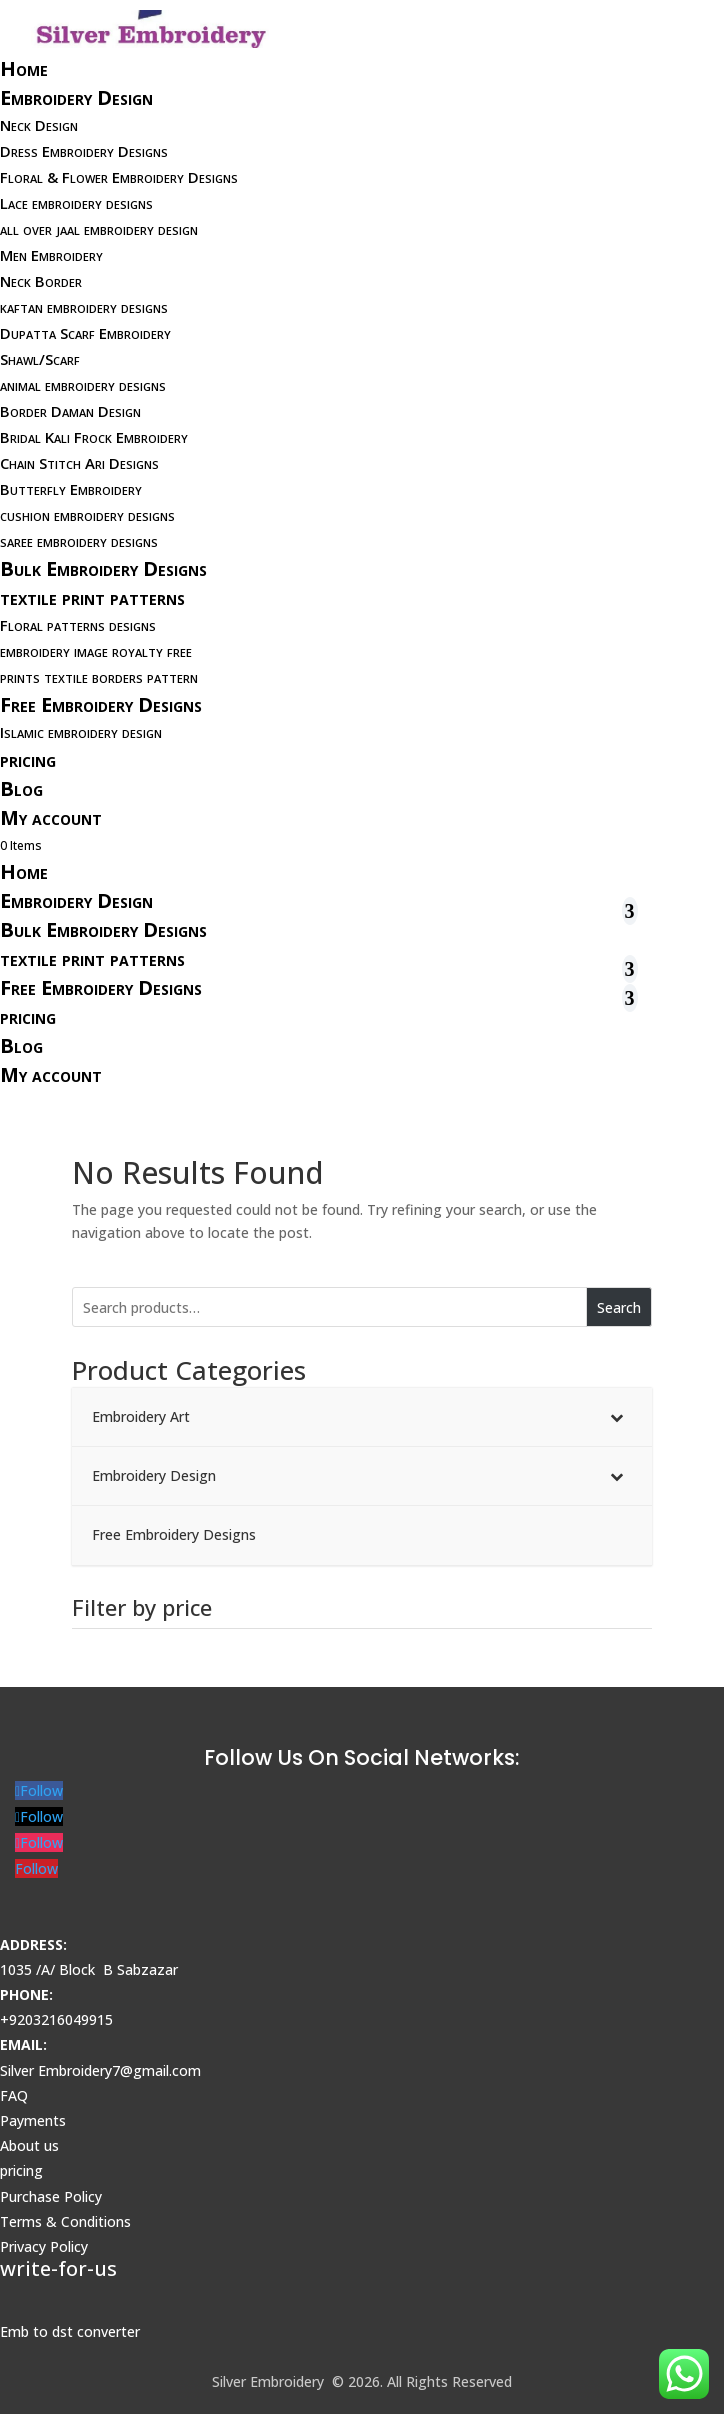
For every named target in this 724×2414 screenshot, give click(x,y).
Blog (21, 788)
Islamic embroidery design (81, 732)
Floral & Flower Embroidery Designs (119, 177)
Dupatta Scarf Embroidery (85, 333)
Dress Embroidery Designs (84, 151)
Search (619, 1307)
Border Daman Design (70, 411)
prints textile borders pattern (99, 677)
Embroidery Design (76, 97)
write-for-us (58, 2268)
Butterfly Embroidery (71, 489)
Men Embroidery (51, 255)
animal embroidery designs (83, 385)
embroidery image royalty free (96, 651)
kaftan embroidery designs (84, 307)
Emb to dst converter (70, 2331)
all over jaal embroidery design (99, 229)
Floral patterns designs (78, 625)
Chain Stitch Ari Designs (79, 463)
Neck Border (41, 281)
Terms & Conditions (65, 2221)
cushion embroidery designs (87, 515)
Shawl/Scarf (40, 359)
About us (29, 2145)
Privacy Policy (44, 2246)
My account (51, 817)
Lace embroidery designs (76, 203)
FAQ (14, 2095)
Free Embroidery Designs (101, 704)
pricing (28, 759)
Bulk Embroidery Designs (103, 568)
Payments (33, 2120)
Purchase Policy (51, 2196)
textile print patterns (92, 597)
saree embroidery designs (79, 541)
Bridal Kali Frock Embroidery (94, 437)
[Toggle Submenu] (617, 1417)
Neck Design (39, 125)
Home (24, 68)
